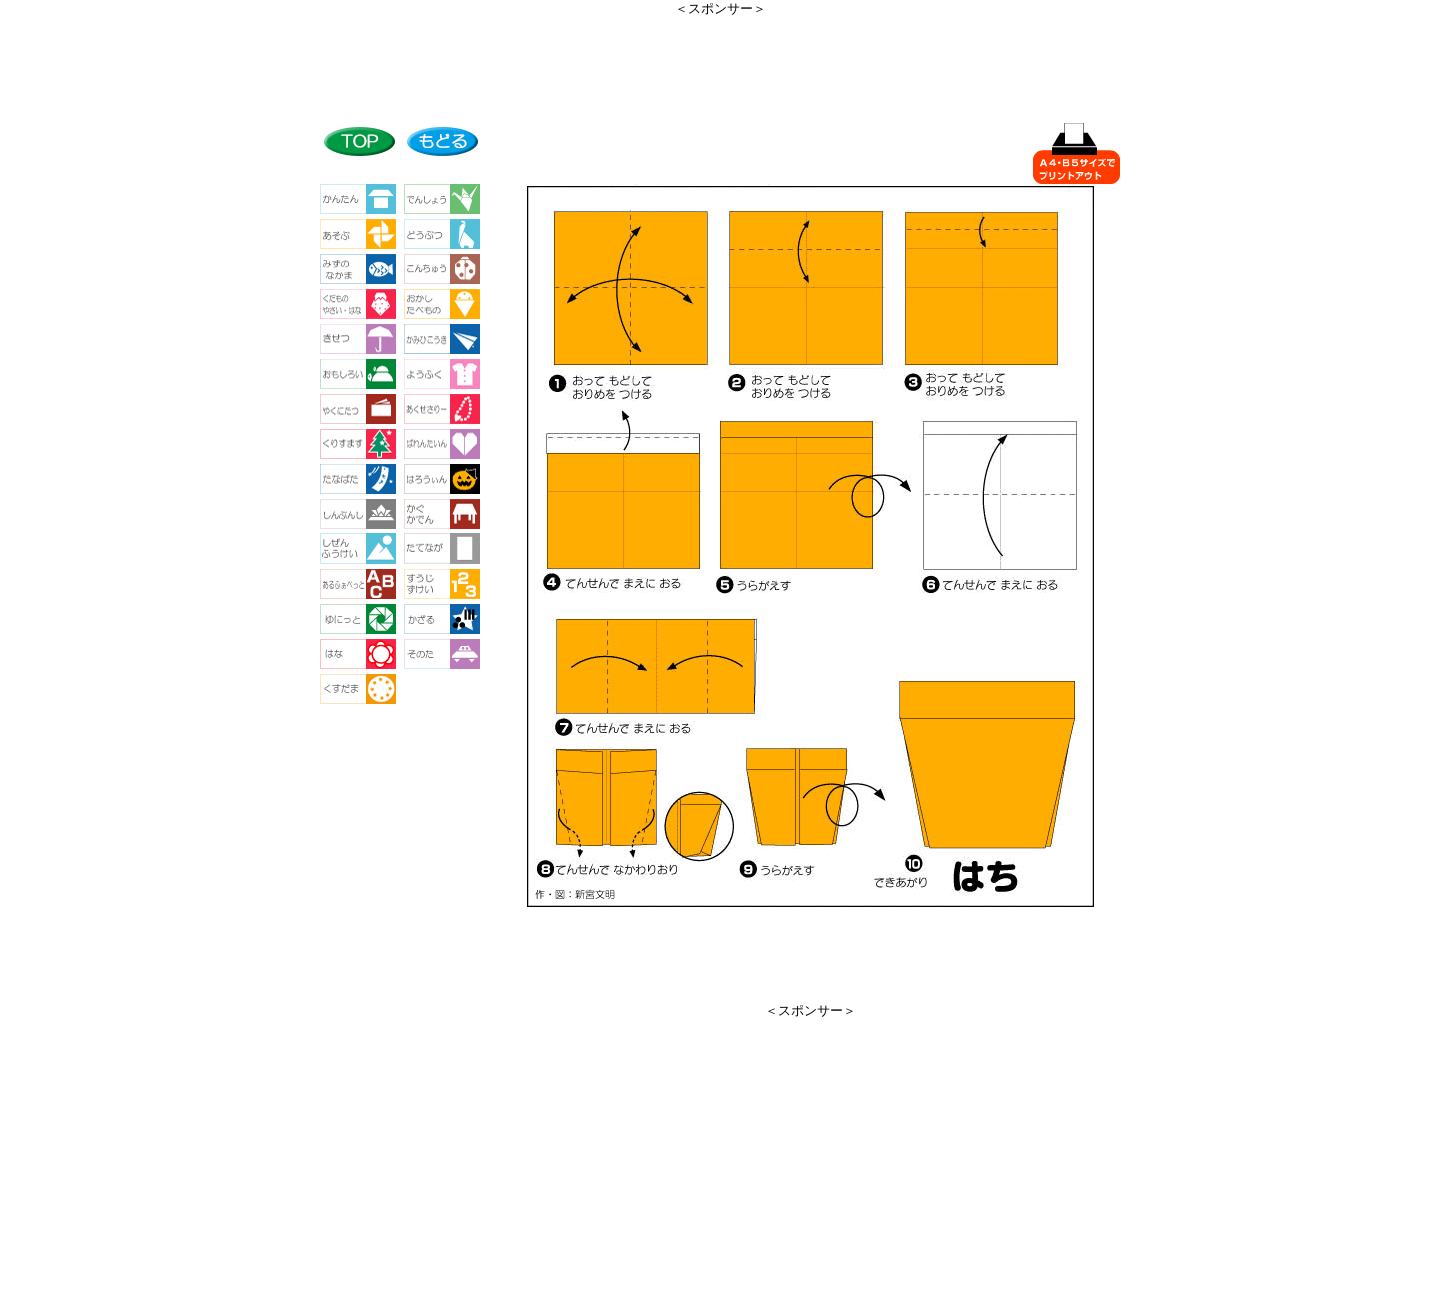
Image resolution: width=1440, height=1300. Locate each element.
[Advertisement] (720, 63)
